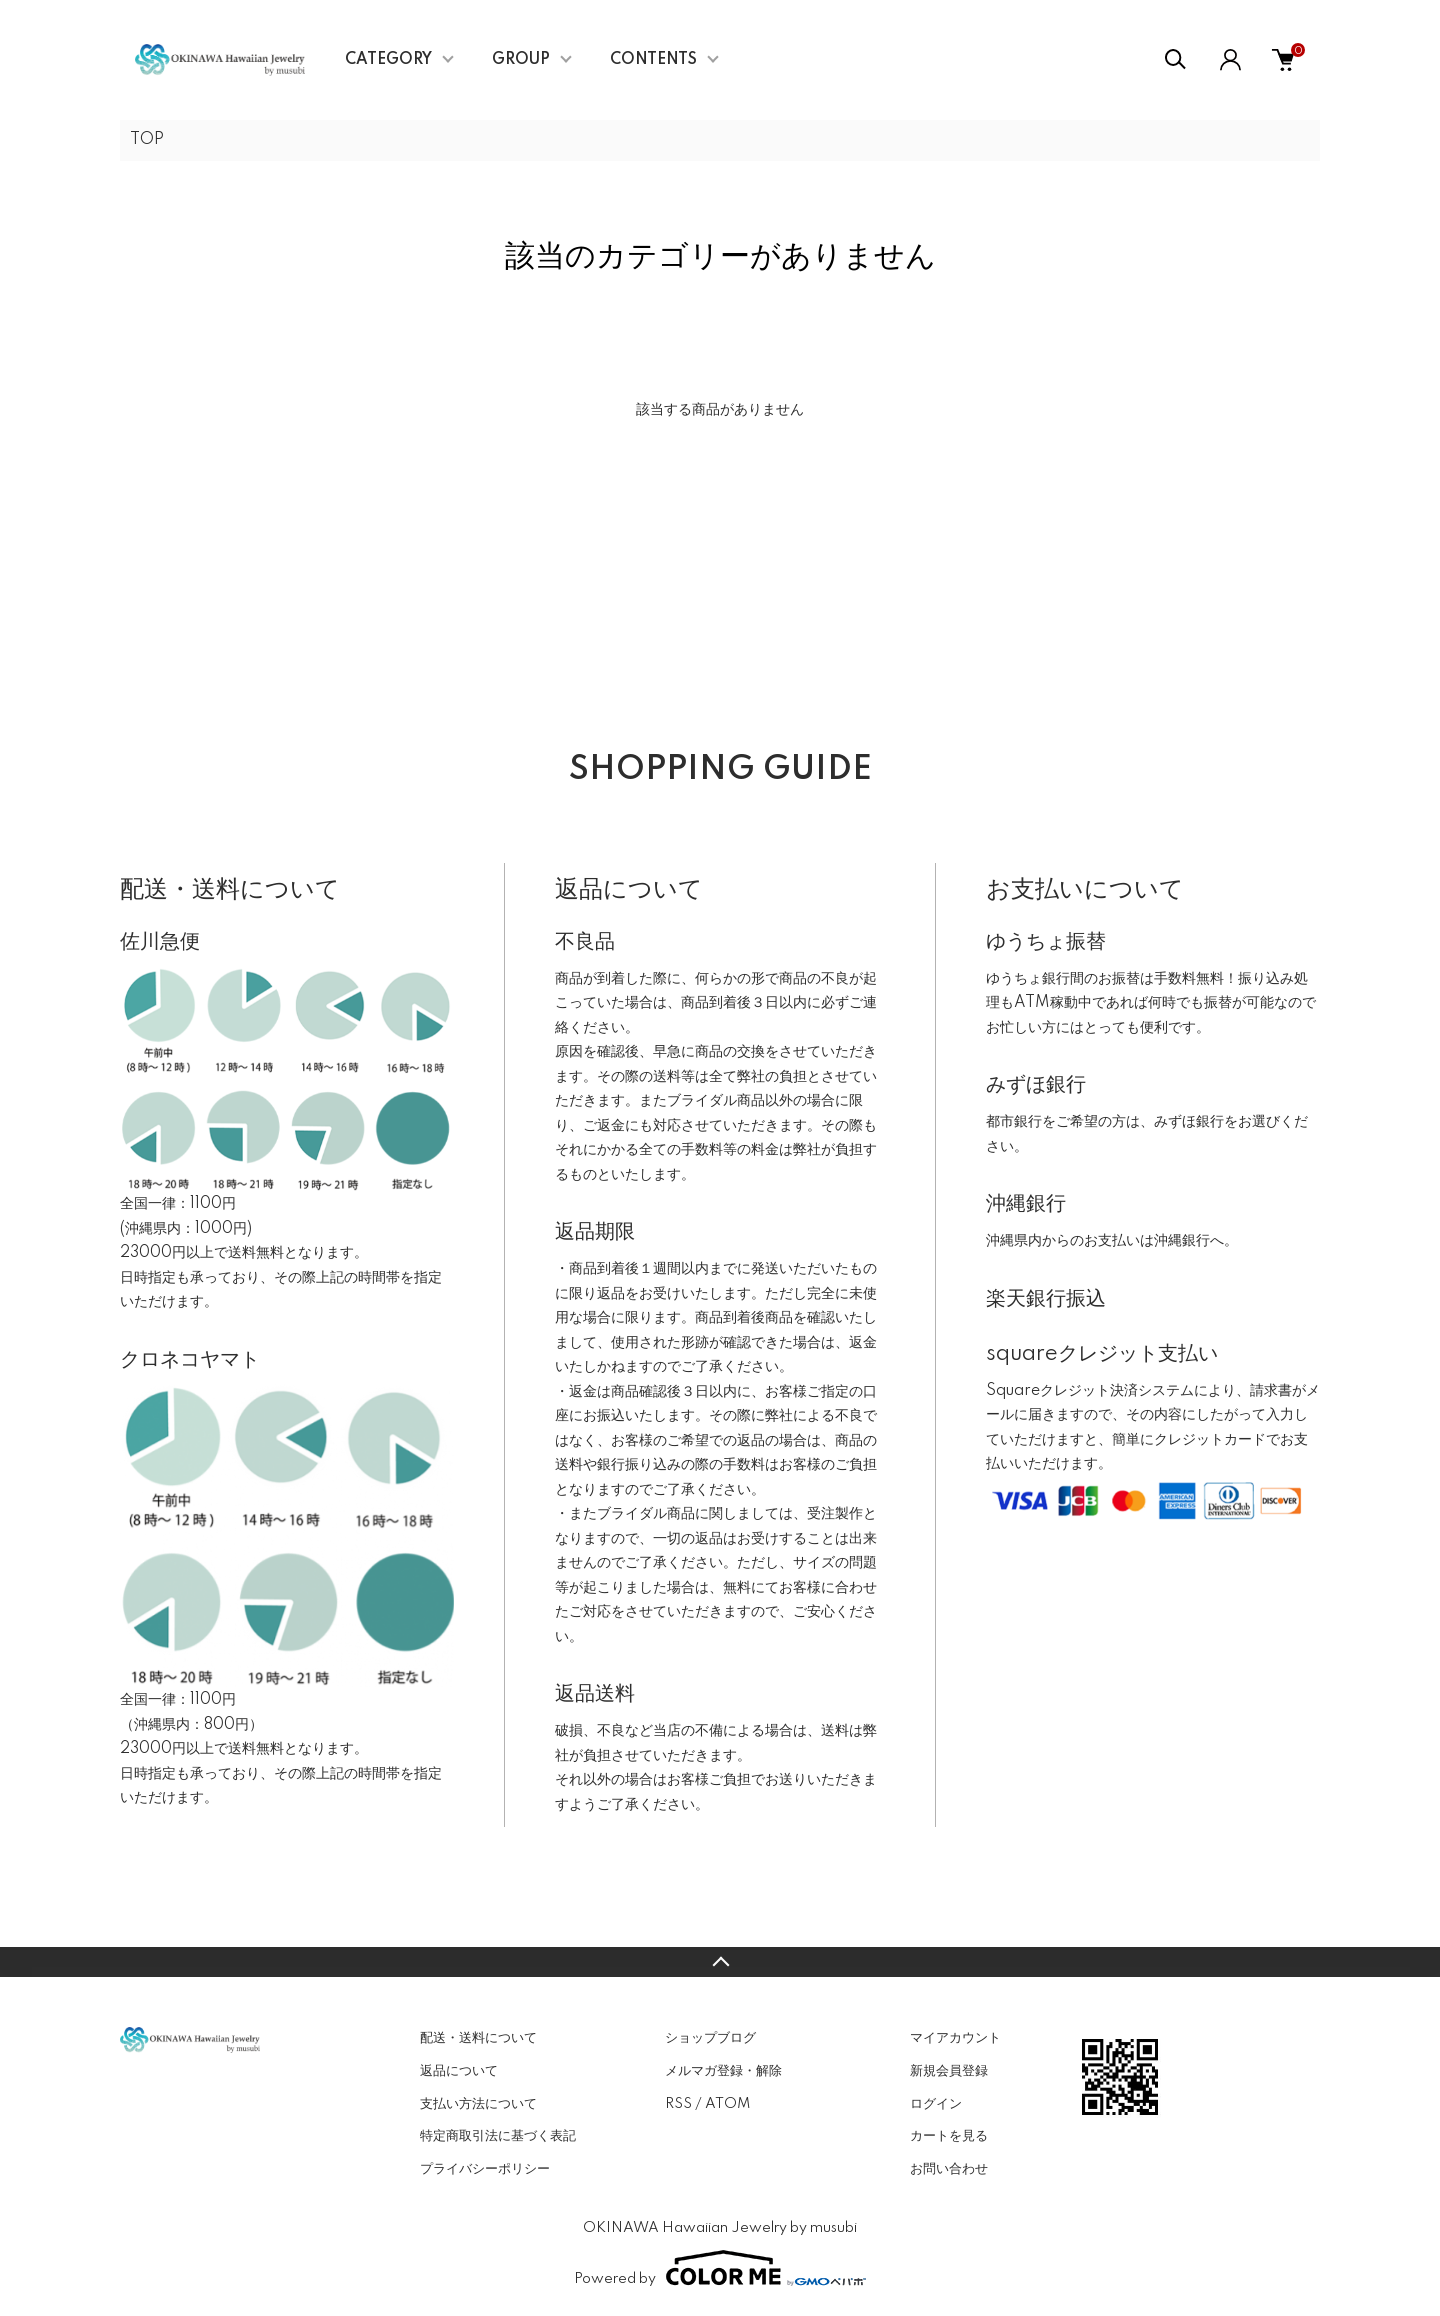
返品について (459, 2071)
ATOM (727, 2104)
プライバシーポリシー (485, 2169)
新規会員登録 (949, 2071)
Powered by (720, 2268)
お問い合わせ (949, 2169)
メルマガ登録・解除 (723, 2071)
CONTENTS (653, 60)
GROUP (521, 60)
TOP (147, 140)
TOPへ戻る (720, 1962)
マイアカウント (955, 2038)
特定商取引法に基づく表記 (498, 2136)
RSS (678, 2104)
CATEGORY (388, 60)
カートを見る (949, 2136)
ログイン (936, 2104)
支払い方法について (478, 2104)
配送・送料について (478, 2038)
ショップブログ (710, 2038)
